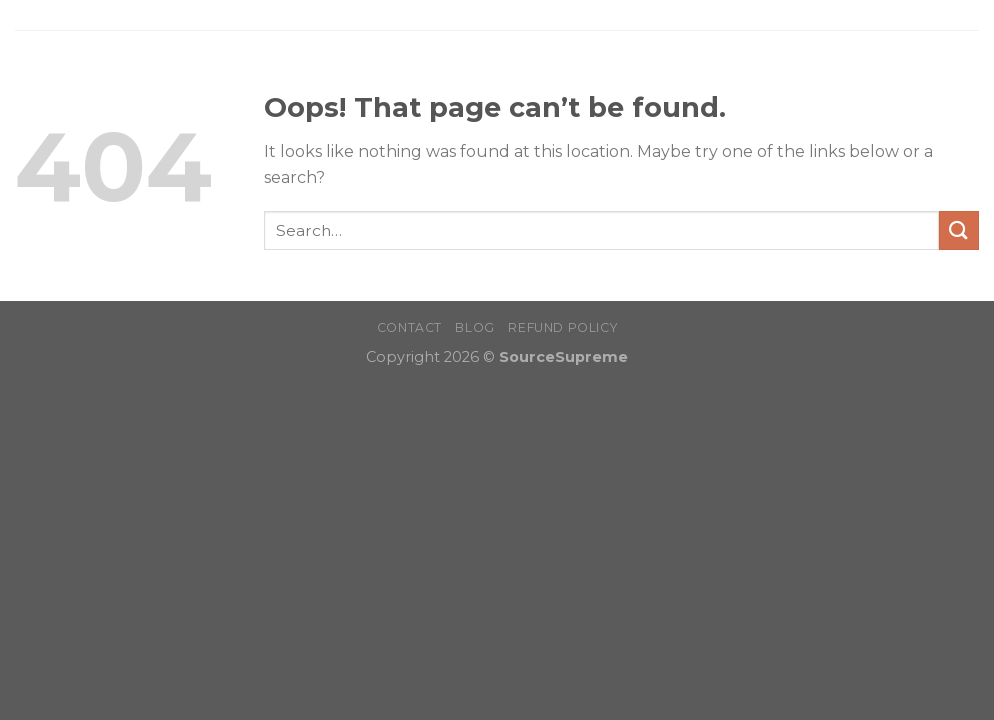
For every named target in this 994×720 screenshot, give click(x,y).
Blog (474, 327)
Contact (409, 327)
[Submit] (959, 230)
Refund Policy (562, 327)
